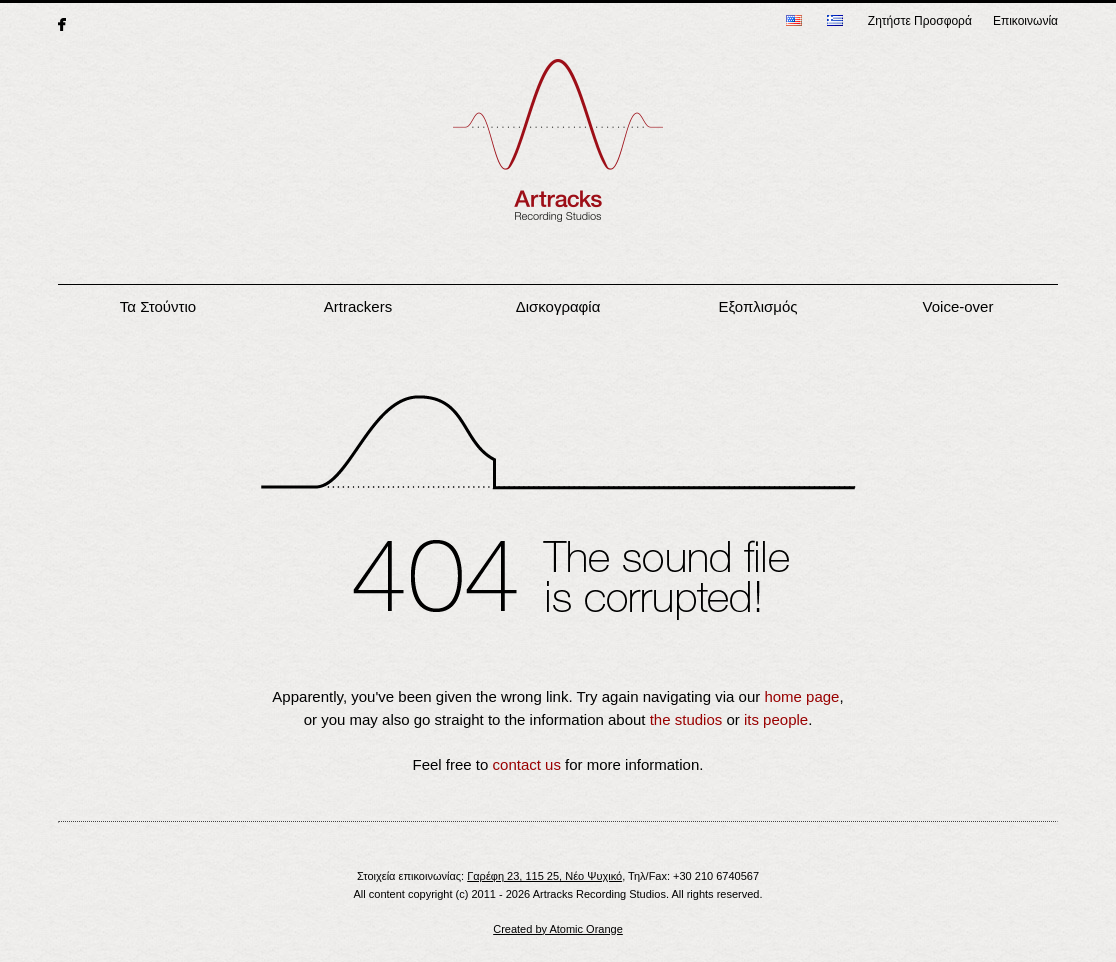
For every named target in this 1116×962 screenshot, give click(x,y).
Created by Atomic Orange (558, 929)
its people (776, 719)
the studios (686, 719)
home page (801, 696)
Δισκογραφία (558, 306)
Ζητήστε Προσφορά (920, 21)
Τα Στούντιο (158, 306)
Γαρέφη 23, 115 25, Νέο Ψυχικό (544, 876)
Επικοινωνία (1025, 21)
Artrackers (358, 306)
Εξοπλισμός (757, 306)
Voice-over (958, 306)
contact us (527, 764)
